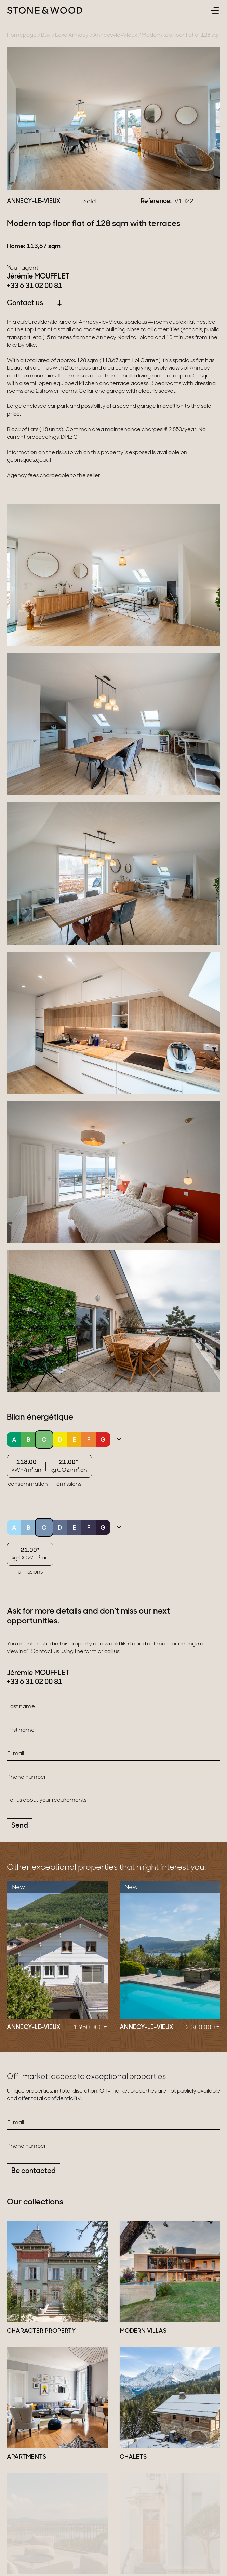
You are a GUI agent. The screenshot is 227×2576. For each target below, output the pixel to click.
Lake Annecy (72, 35)
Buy (46, 35)
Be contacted (33, 2171)
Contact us (34, 303)
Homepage (22, 35)
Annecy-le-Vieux (115, 35)
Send (19, 1825)
